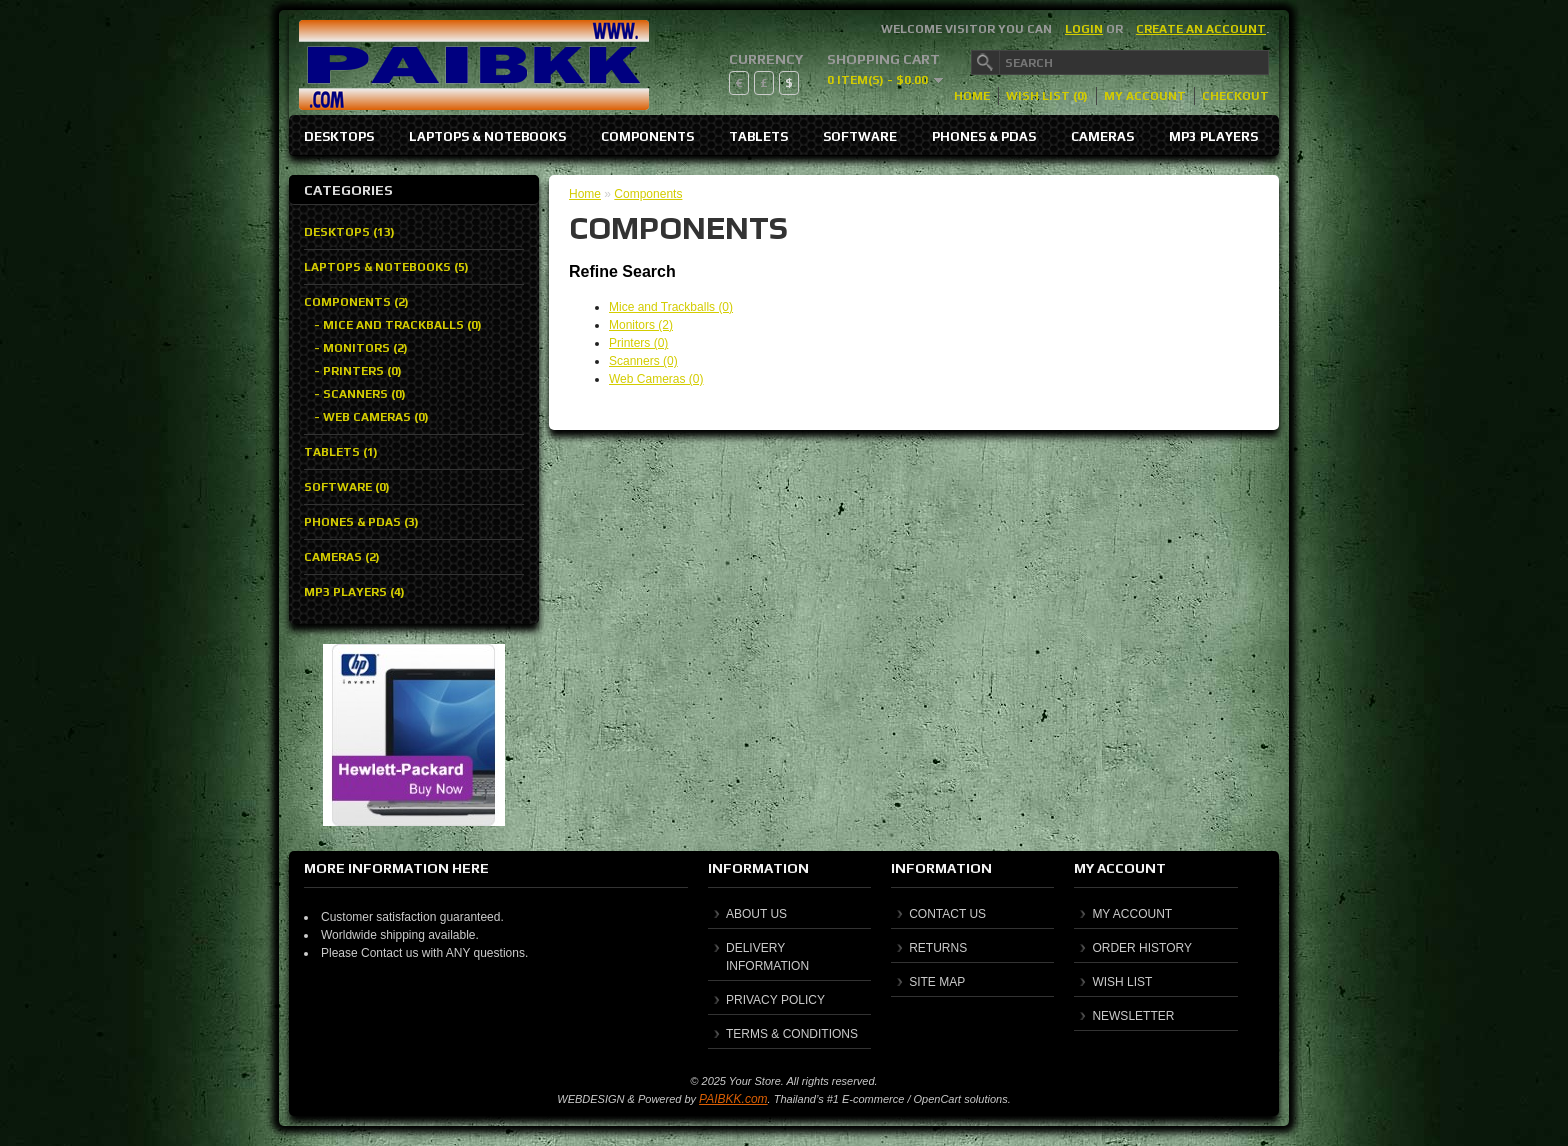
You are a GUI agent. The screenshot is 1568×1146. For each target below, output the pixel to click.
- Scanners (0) (360, 394)
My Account (1145, 96)
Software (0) (347, 487)
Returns (938, 948)
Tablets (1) (341, 452)
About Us (756, 914)
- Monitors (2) (361, 348)
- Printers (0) (358, 371)
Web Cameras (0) (656, 379)
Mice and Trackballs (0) (671, 307)
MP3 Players (1213, 136)
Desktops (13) (349, 232)
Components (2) (356, 302)
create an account (1201, 29)
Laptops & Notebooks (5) (386, 267)
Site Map (937, 982)
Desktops (339, 136)
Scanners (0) (643, 361)
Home (972, 96)
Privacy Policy (775, 1000)
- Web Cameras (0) (371, 417)
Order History (1142, 948)
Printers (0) (638, 343)
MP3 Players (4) (354, 592)
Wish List (1122, 982)
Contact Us (947, 914)
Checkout (1235, 96)
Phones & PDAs (984, 136)
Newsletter (1133, 1016)
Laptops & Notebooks (487, 136)
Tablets (758, 136)
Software (860, 136)
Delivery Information (767, 957)
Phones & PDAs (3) (361, 522)
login (1084, 29)
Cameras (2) (342, 557)
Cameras (1102, 136)
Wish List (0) (1047, 96)
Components (647, 136)
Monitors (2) (641, 325)
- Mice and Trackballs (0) (398, 325)
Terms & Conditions (792, 1034)
